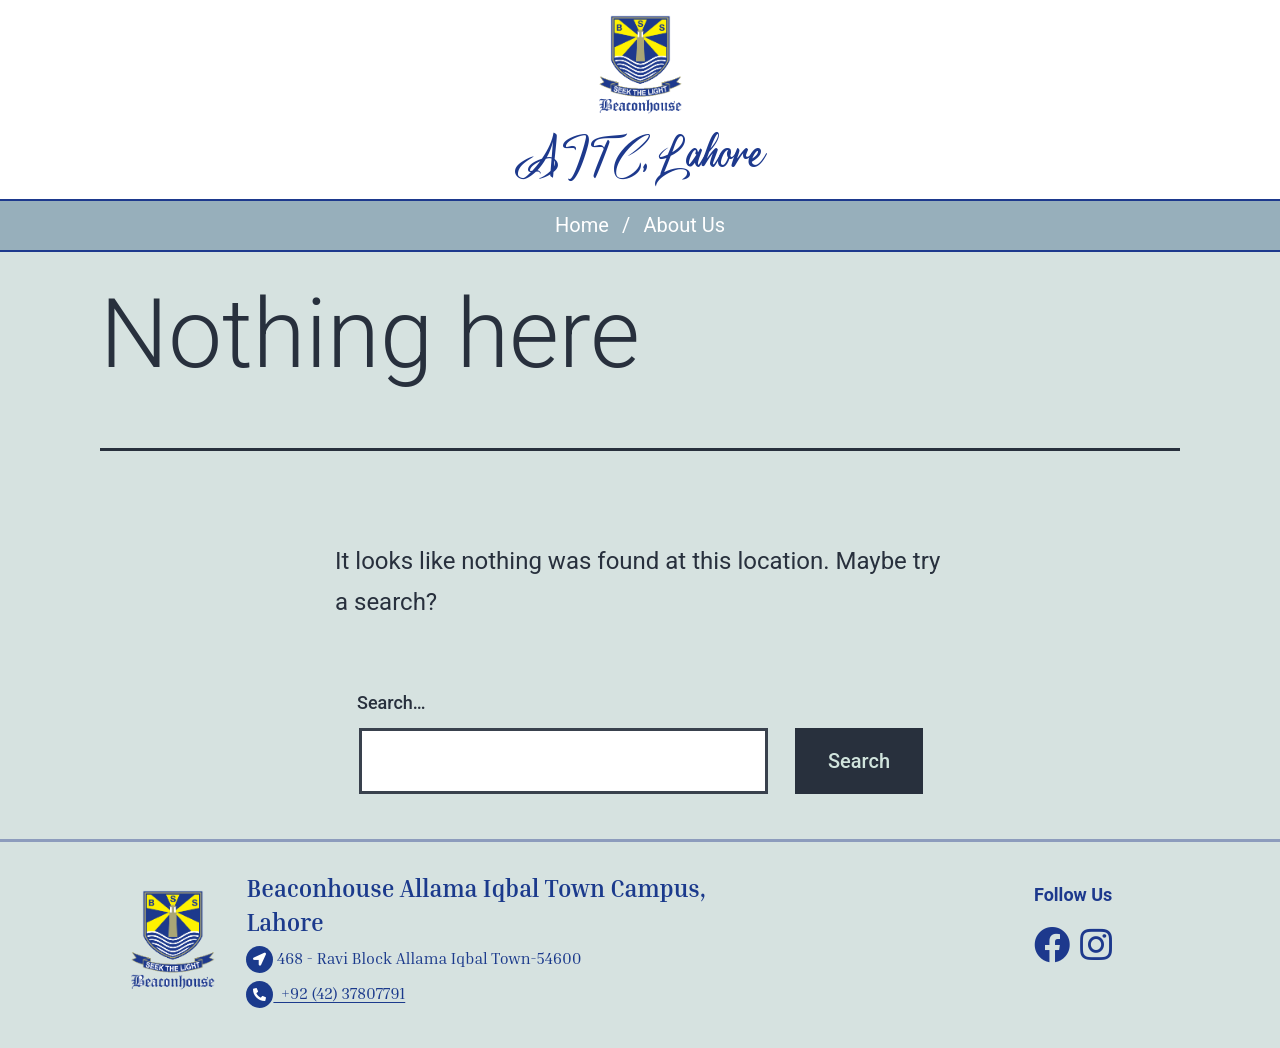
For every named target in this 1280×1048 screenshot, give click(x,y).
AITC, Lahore (640, 157)
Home (582, 225)
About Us (684, 225)
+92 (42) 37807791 (325, 993)
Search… (391, 702)
